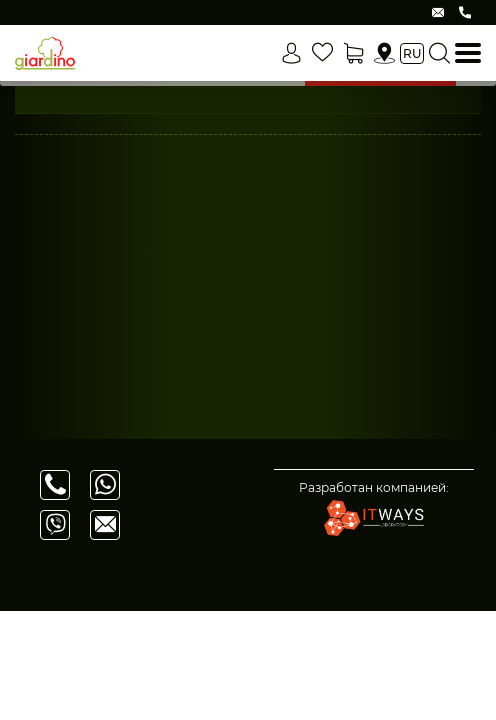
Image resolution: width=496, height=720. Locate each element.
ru (412, 53)
